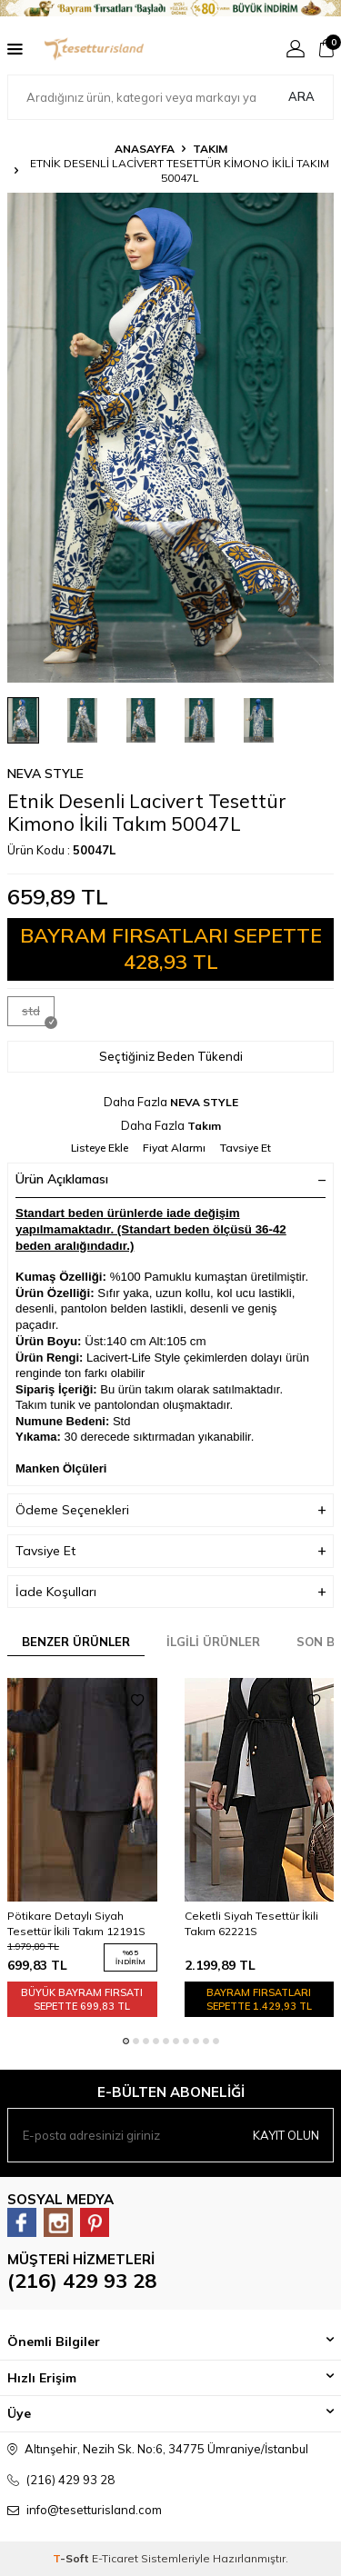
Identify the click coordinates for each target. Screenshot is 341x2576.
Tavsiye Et (245, 1147)
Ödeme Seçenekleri (170, 1510)
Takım (210, 148)
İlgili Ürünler (213, 1641)
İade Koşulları (170, 1592)
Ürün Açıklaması (170, 1179)
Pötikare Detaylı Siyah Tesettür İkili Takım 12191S (76, 1923)
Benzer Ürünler (76, 1641)
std (38, 1014)
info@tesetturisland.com (94, 2509)
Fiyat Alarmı (174, 1147)
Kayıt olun (286, 2135)
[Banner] (170, 8)
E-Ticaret (115, 2558)
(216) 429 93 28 (81, 2280)
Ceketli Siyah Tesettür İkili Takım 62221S (251, 1923)
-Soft (72, 2558)
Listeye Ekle (99, 1147)
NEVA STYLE (45, 773)
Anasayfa (145, 148)
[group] (170, 438)
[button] (126, 2041)
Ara (301, 96)
